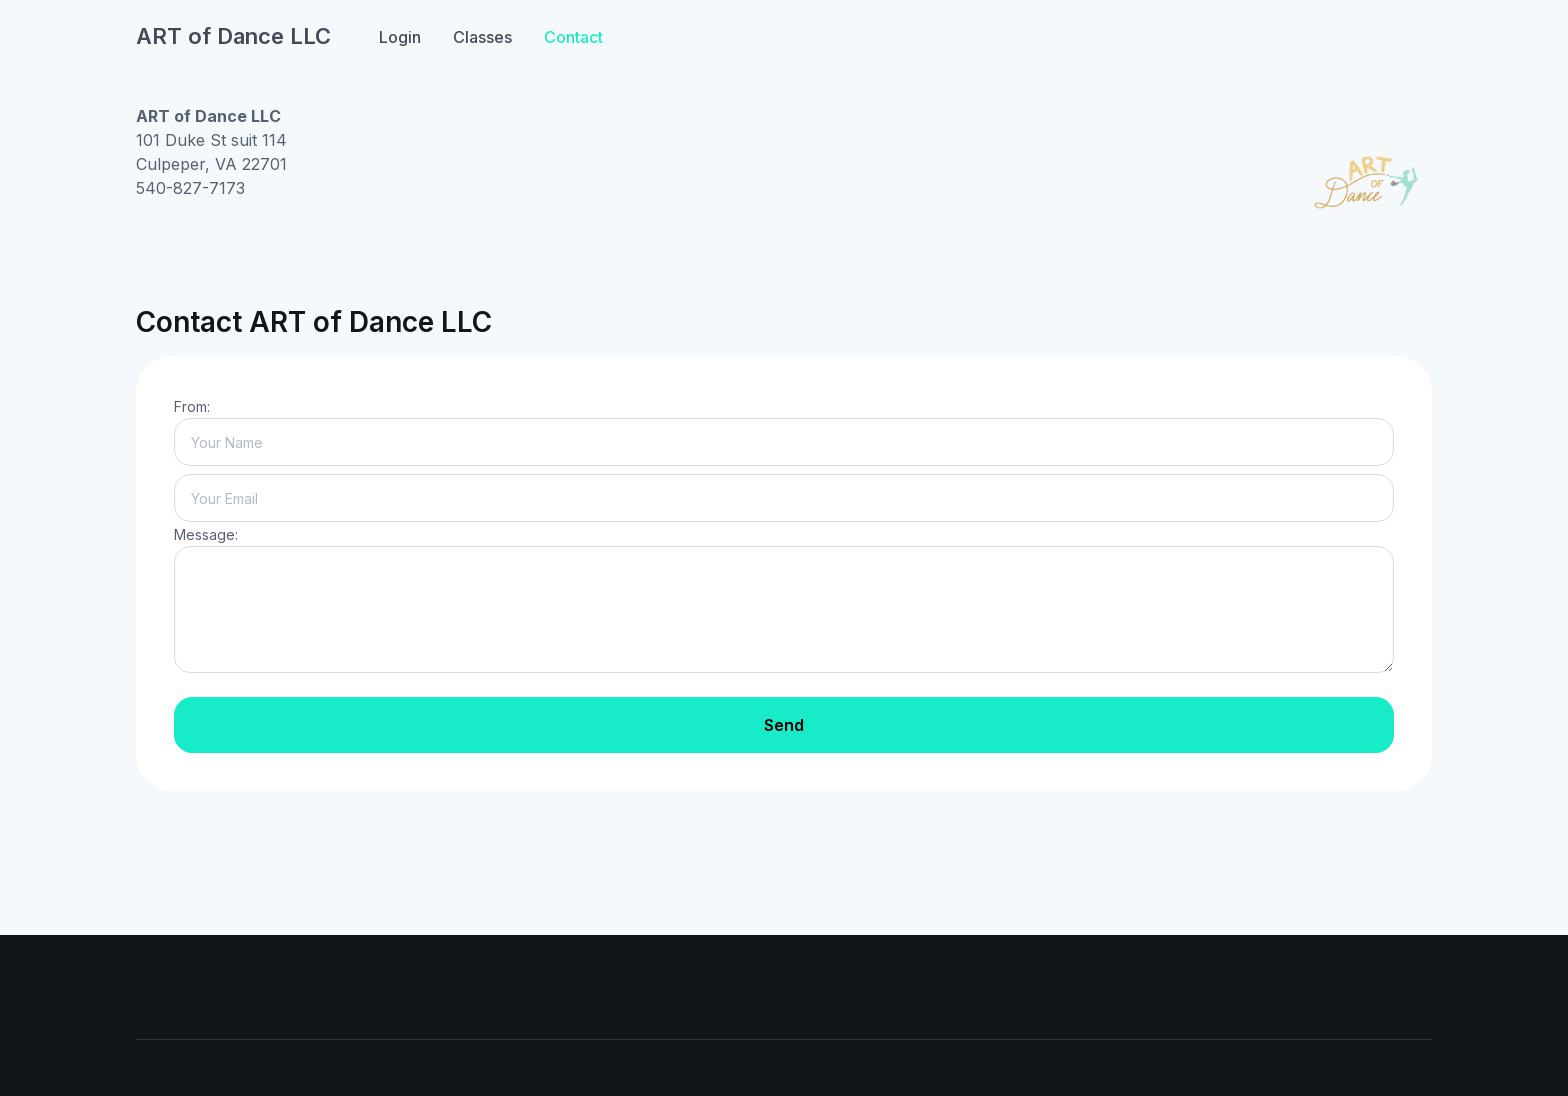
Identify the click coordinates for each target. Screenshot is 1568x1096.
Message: (206, 534)
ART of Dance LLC (233, 36)
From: (192, 406)
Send (784, 725)
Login (400, 37)
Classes (482, 37)
